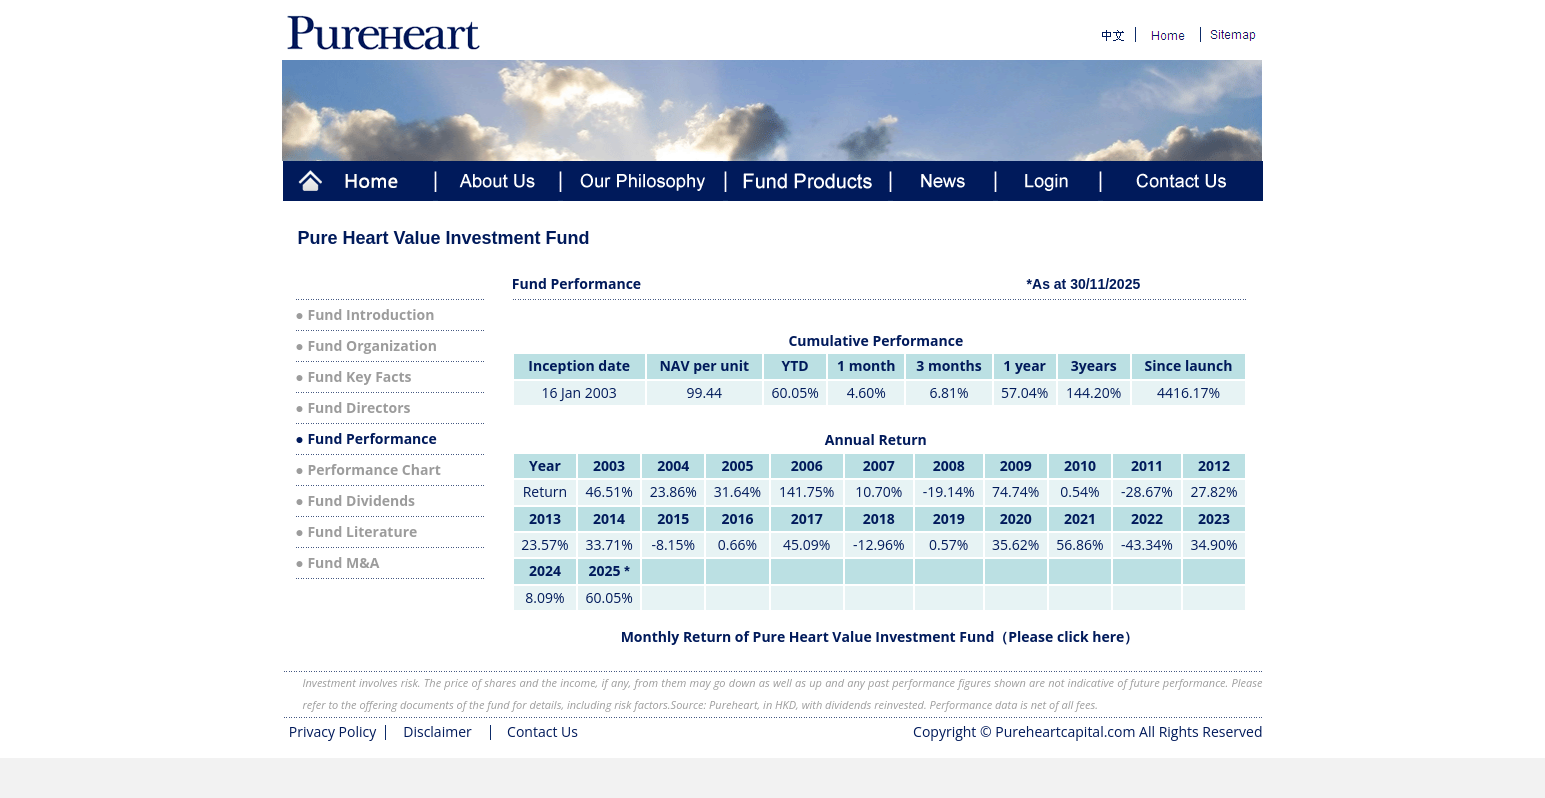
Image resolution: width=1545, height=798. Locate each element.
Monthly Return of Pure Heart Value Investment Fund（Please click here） (880, 636)
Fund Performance (371, 438)
